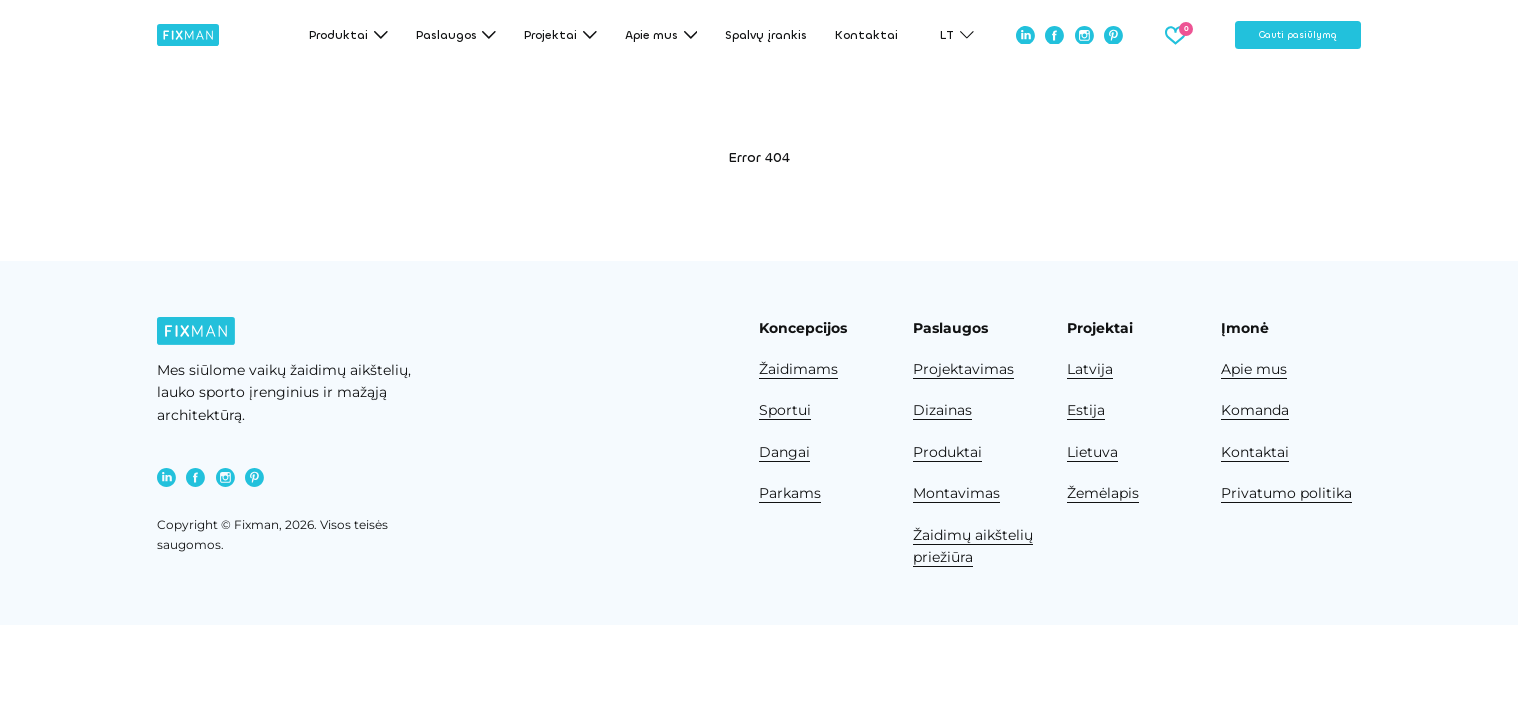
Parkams (790, 493)
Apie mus (1254, 369)
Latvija (1090, 369)
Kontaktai (866, 35)
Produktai (947, 452)
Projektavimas (963, 369)
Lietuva (1092, 452)
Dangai (784, 452)
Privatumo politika (1286, 493)
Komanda (1255, 410)
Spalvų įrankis (766, 35)
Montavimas (956, 493)
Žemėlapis (1103, 493)
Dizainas (942, 410)
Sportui (785, 410)
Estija (1086, 410)
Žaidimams (798, 369)
